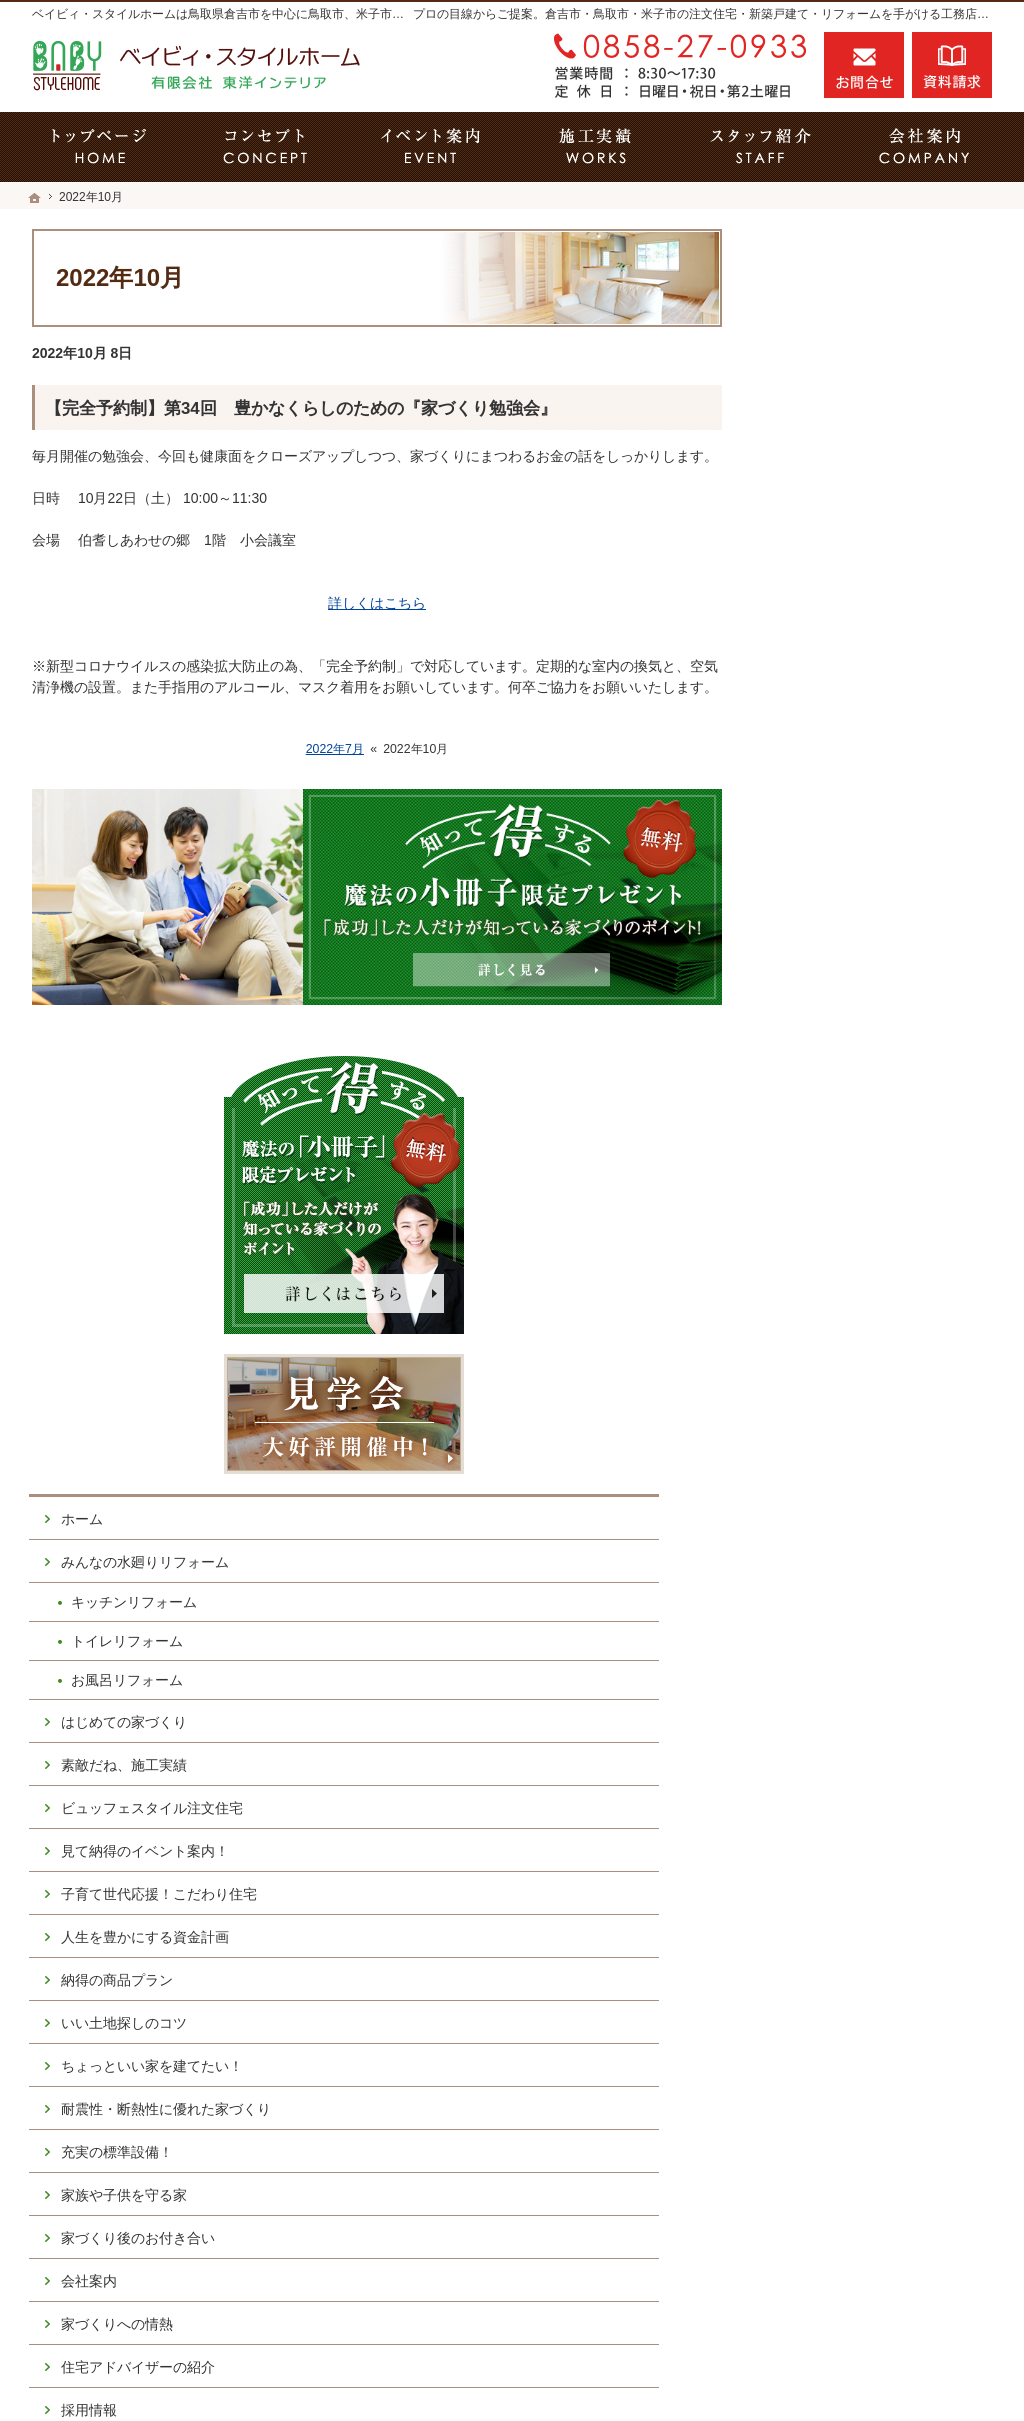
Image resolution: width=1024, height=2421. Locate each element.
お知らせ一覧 (826, 1732)
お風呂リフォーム (850, 856)
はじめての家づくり (847, 897)
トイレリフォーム (850, 817)
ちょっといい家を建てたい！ (875, 1242)
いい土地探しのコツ (847, 1199)
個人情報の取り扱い (847, 1775)
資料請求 (952, 65)
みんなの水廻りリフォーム (868, 738)
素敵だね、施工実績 (847, 940)
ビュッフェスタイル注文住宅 (875, 984)
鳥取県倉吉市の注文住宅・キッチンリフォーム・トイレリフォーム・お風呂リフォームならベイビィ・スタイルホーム (566, 2372)
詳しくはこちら (377, 603)
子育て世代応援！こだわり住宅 (882, 1070)
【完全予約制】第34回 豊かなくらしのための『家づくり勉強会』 (301, 408)
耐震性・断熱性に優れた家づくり (882, 1294)
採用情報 (812, 1603)
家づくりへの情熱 (840, 1517)
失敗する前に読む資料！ (861, 1646)
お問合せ (864, 65)
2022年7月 (335, 749)
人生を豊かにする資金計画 (868, 1113)
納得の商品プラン (840, 1156)
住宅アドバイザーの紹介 (861, 1560)
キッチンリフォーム (857, 778)
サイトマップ (826, 1818)
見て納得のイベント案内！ (868, 1027)
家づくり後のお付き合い (861, 1431)
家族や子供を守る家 (847, 1388)
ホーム (805, 695)
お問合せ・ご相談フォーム (872, 2242)
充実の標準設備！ (840, 1345)
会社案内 (812, 1474)
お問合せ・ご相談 (840, 1689)
